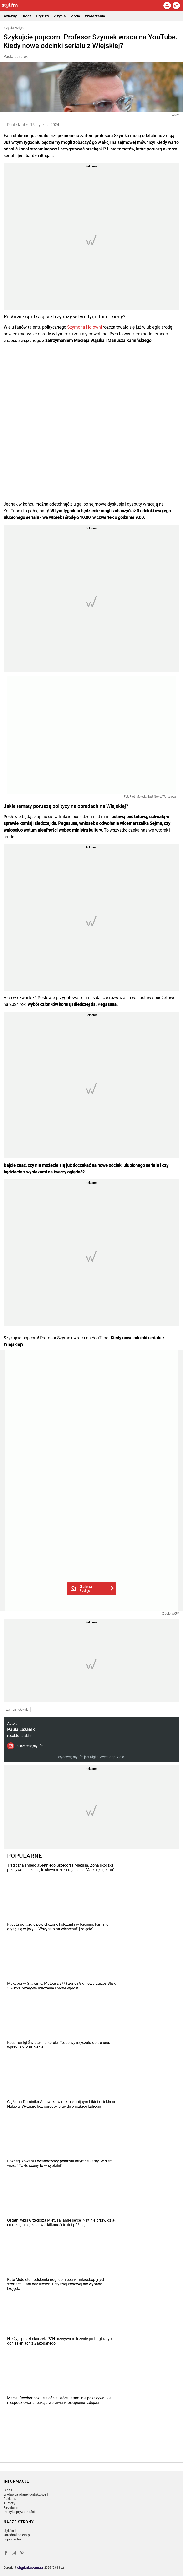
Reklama (10, 2499)
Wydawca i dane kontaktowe (25, 2494)
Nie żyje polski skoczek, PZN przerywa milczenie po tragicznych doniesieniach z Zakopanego (60, 2341)
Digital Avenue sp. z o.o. (107, 1757)
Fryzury (42, 16)
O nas (8, 2490)
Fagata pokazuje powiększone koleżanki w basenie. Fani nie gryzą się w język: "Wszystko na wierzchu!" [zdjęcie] (57, 1926)
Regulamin (11, 2508)
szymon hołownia (17, 1709)
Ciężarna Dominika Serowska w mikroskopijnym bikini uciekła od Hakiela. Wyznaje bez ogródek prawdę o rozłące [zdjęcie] (61, 2104)
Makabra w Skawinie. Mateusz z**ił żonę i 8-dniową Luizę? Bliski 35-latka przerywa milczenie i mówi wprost (62, 1985)
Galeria (97, 1588)
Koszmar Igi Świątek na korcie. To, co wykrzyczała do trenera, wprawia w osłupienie (58, 2045)
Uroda (26, 16)
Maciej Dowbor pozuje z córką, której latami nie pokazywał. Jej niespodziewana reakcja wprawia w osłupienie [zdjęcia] (59, 2400)
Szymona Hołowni (84, 327)
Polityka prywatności (19, 2512)
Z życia (60, 16)
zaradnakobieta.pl (17, 2535)
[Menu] (176, 5)
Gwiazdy (9, 16)
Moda (75, 16)
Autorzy (9, 2503)
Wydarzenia (95, 16)
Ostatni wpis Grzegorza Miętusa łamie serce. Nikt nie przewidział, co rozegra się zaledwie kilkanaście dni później (61, 2222)
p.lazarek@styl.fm (30, 1746)
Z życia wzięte (14, 28)
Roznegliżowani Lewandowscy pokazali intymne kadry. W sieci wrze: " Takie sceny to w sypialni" (59, 2163)
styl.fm (9, 2531)
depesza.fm (12, 2540)
